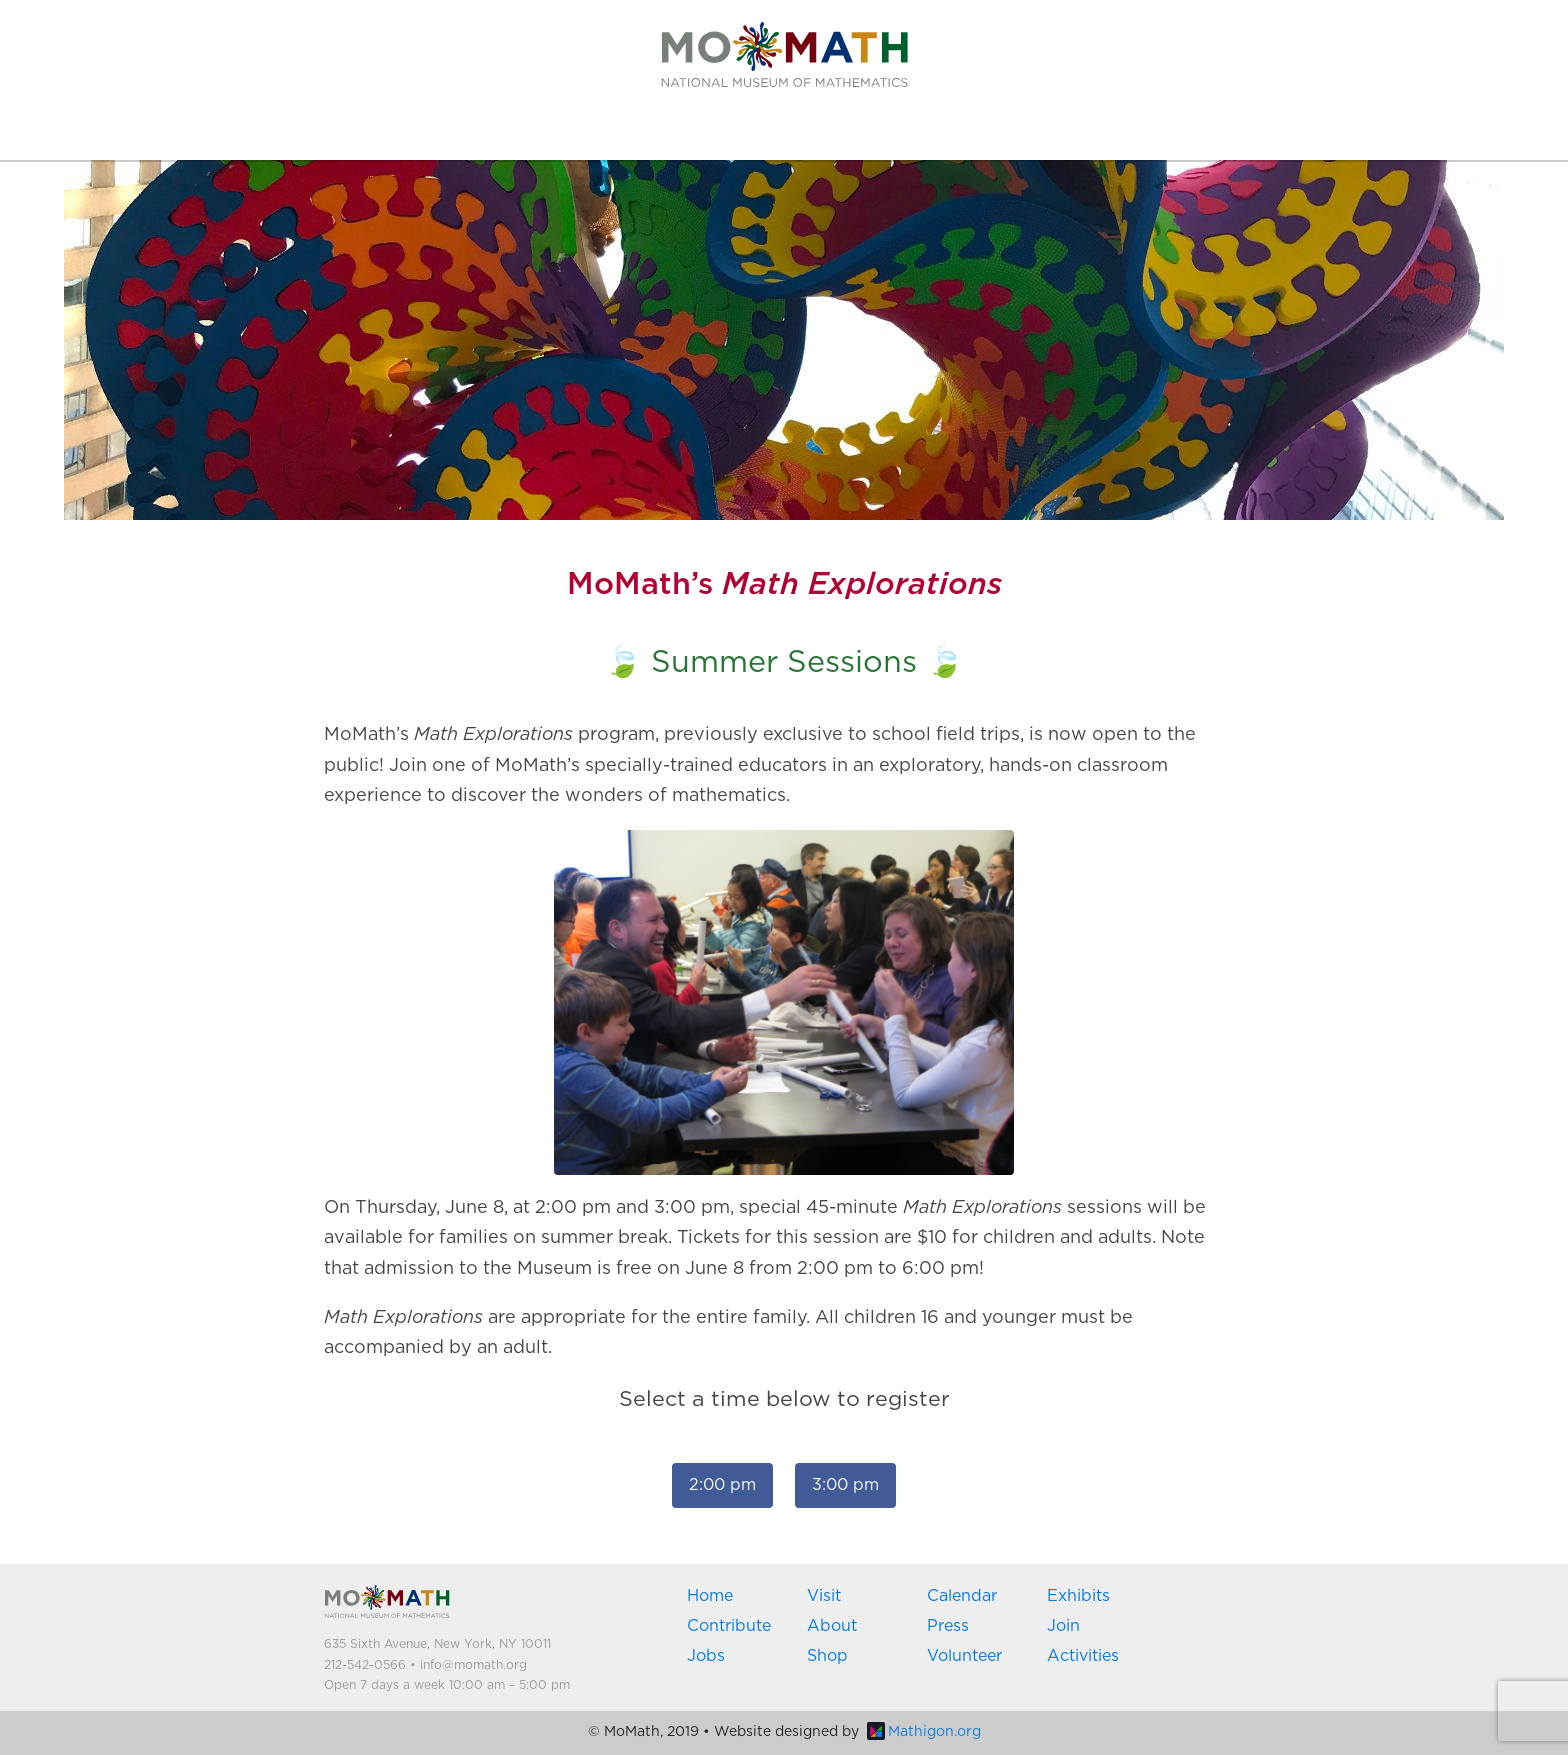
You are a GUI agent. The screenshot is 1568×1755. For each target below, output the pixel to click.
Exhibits (1078, 1596)
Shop (827, 1656)
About (832, 1626)
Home (710, 1596)
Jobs (706, 1656)
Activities (1083, 1656)
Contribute (729, 1626)
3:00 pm (845, 1485)
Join (1063, 1626)
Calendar (962, 1596)
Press (948, 1626)
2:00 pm (722, 1485)
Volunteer (964, 1656)
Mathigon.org (924, 1732)
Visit (824, 1596)
